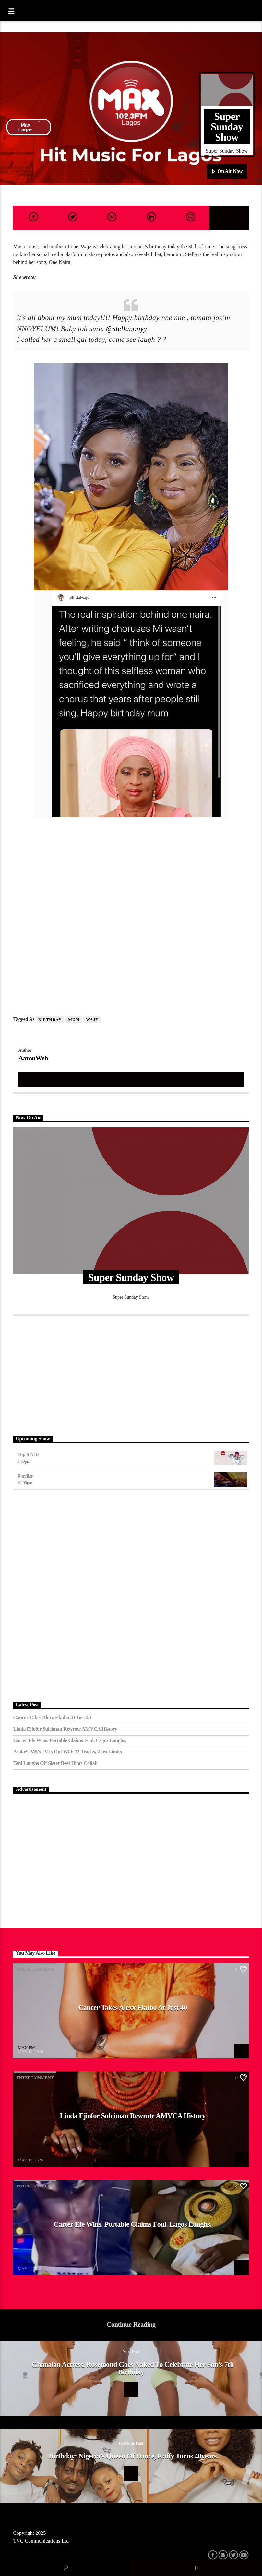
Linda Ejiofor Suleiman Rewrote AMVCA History (65, 1729)
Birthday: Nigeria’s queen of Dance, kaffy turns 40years (133, 2456)
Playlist (24, 1476)
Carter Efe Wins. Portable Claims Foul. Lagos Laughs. (69, 1740)
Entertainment (35, 1969)
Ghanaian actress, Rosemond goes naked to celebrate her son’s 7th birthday (132, 2368)
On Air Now (227, 171)
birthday (50, 1019)
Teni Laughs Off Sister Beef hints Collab (55, 1763)
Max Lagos (29, 127)
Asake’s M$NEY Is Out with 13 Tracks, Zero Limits (67, 1751)
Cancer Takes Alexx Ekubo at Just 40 (52, 1717)
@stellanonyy (126, 329)
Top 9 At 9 (27, 1454)
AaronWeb (33, 1058)
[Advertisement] (131, 1374)
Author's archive (131, 1079)
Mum (73, 1019)
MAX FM (26, 2047)
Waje (92, 1019)
